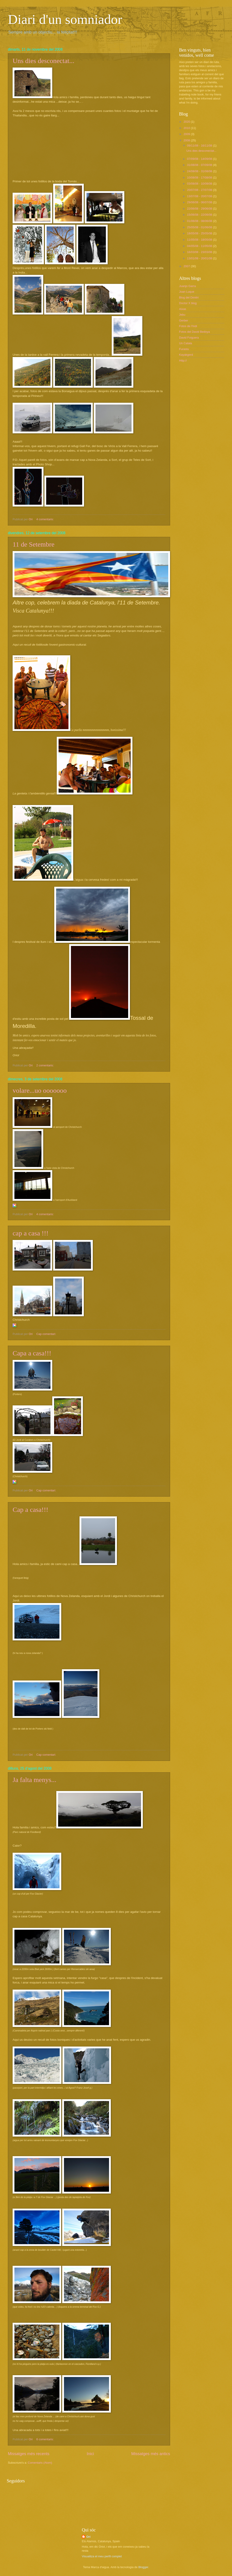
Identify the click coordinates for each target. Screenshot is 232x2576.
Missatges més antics (150, 2454)
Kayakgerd (186, 354)
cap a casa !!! (30, 1233)
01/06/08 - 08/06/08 (200, 221)
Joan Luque (186, 291)
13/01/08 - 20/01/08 (200, 258)
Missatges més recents (28, 2454)
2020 (187, 121)
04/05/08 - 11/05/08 (200, 246)
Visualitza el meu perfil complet (102, 2556)
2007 (187, 266)
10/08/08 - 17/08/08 (200, 177)
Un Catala (185, 343)
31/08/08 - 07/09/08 (200, 165)
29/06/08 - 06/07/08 (200, 202)
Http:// (183, 360)
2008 (187, 140)
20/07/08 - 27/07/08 (200, 190)
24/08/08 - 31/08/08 (200, 171)
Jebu (182, 314)
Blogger (143, 2567)
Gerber (183, 320)
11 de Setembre (34, 544)
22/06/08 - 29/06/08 (200, 208)
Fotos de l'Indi (188, 326)
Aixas (182, 309)
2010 (187, 128)
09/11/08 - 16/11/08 (200, 145)
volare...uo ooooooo (40, 1090)
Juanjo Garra (187, 286)
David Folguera (189, 337)
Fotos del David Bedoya (194, 331)
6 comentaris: (45, 2439)
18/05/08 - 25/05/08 (200, 233)
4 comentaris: (45, 519)
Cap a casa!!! (30, 1509)
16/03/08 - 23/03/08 (200, 252)
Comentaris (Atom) (40, 2462)
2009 (187, 134)
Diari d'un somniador (65, 19)
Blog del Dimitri (189, 297)
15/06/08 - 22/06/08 (200, 214)
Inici (90, 2454)
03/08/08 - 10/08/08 (200, 183)
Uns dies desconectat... (43, 60)
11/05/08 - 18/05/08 (200, 239)
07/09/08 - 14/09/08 (200, 159)
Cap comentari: (46, 1334)
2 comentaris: (45, 1065)
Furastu (184, 349)
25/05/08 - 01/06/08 (200, 227)
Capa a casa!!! (32, 1353)
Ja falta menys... (34, 1779)
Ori (88, 2536)
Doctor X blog (188, 303)
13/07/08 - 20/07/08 (200, 196)
